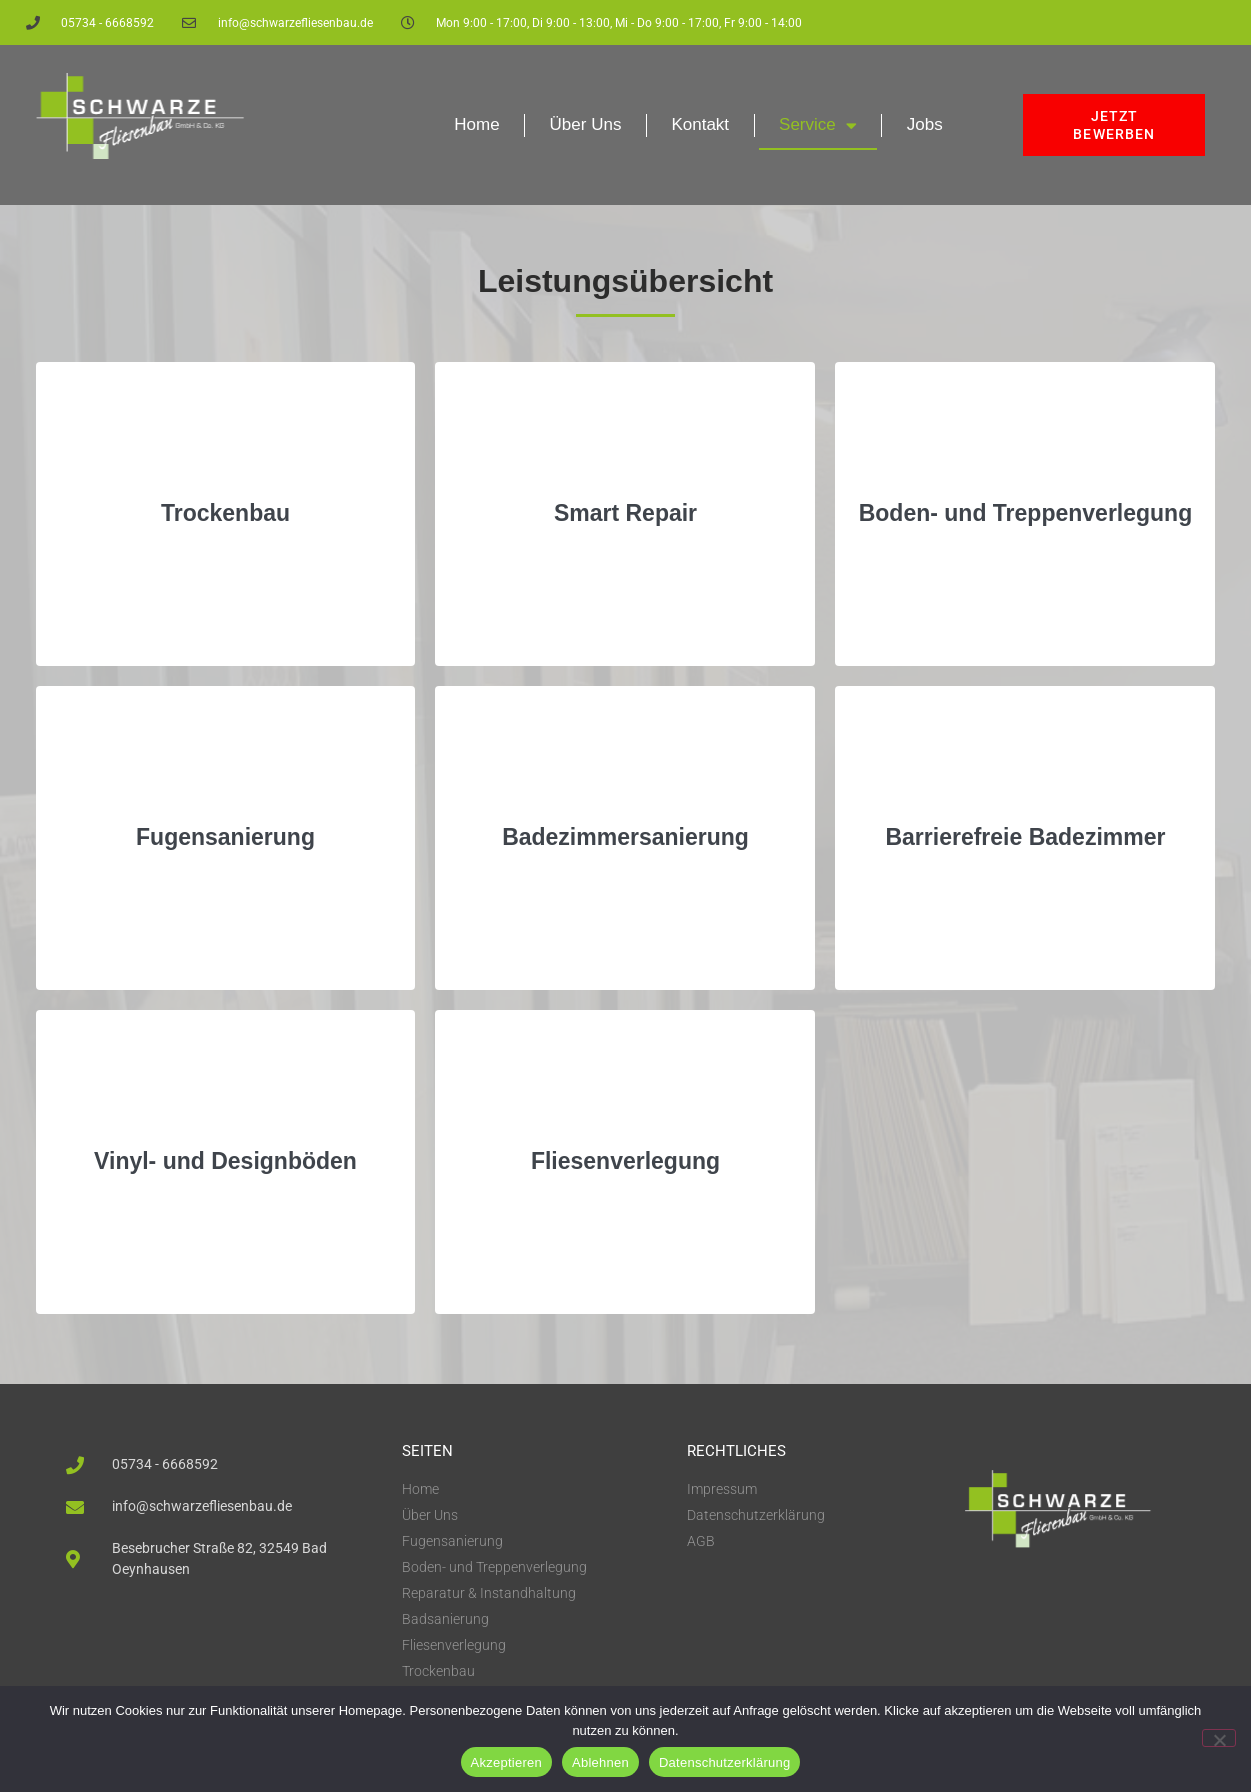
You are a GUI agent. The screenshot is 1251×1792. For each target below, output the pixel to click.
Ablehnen (600, 1762)
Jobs (925, 124)
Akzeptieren (506, 1762)
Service (818, 125)
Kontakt (700, 124)
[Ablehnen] (1219, 1738)
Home (476, 124)
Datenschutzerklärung (724, 1762)
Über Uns (586, 124)
